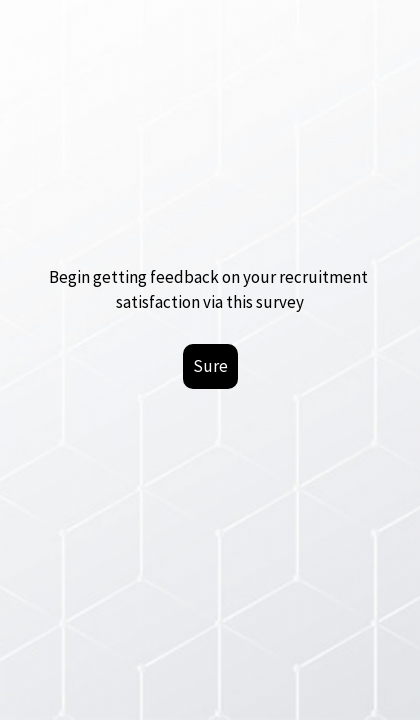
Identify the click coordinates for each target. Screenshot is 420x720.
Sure (210, 366)
